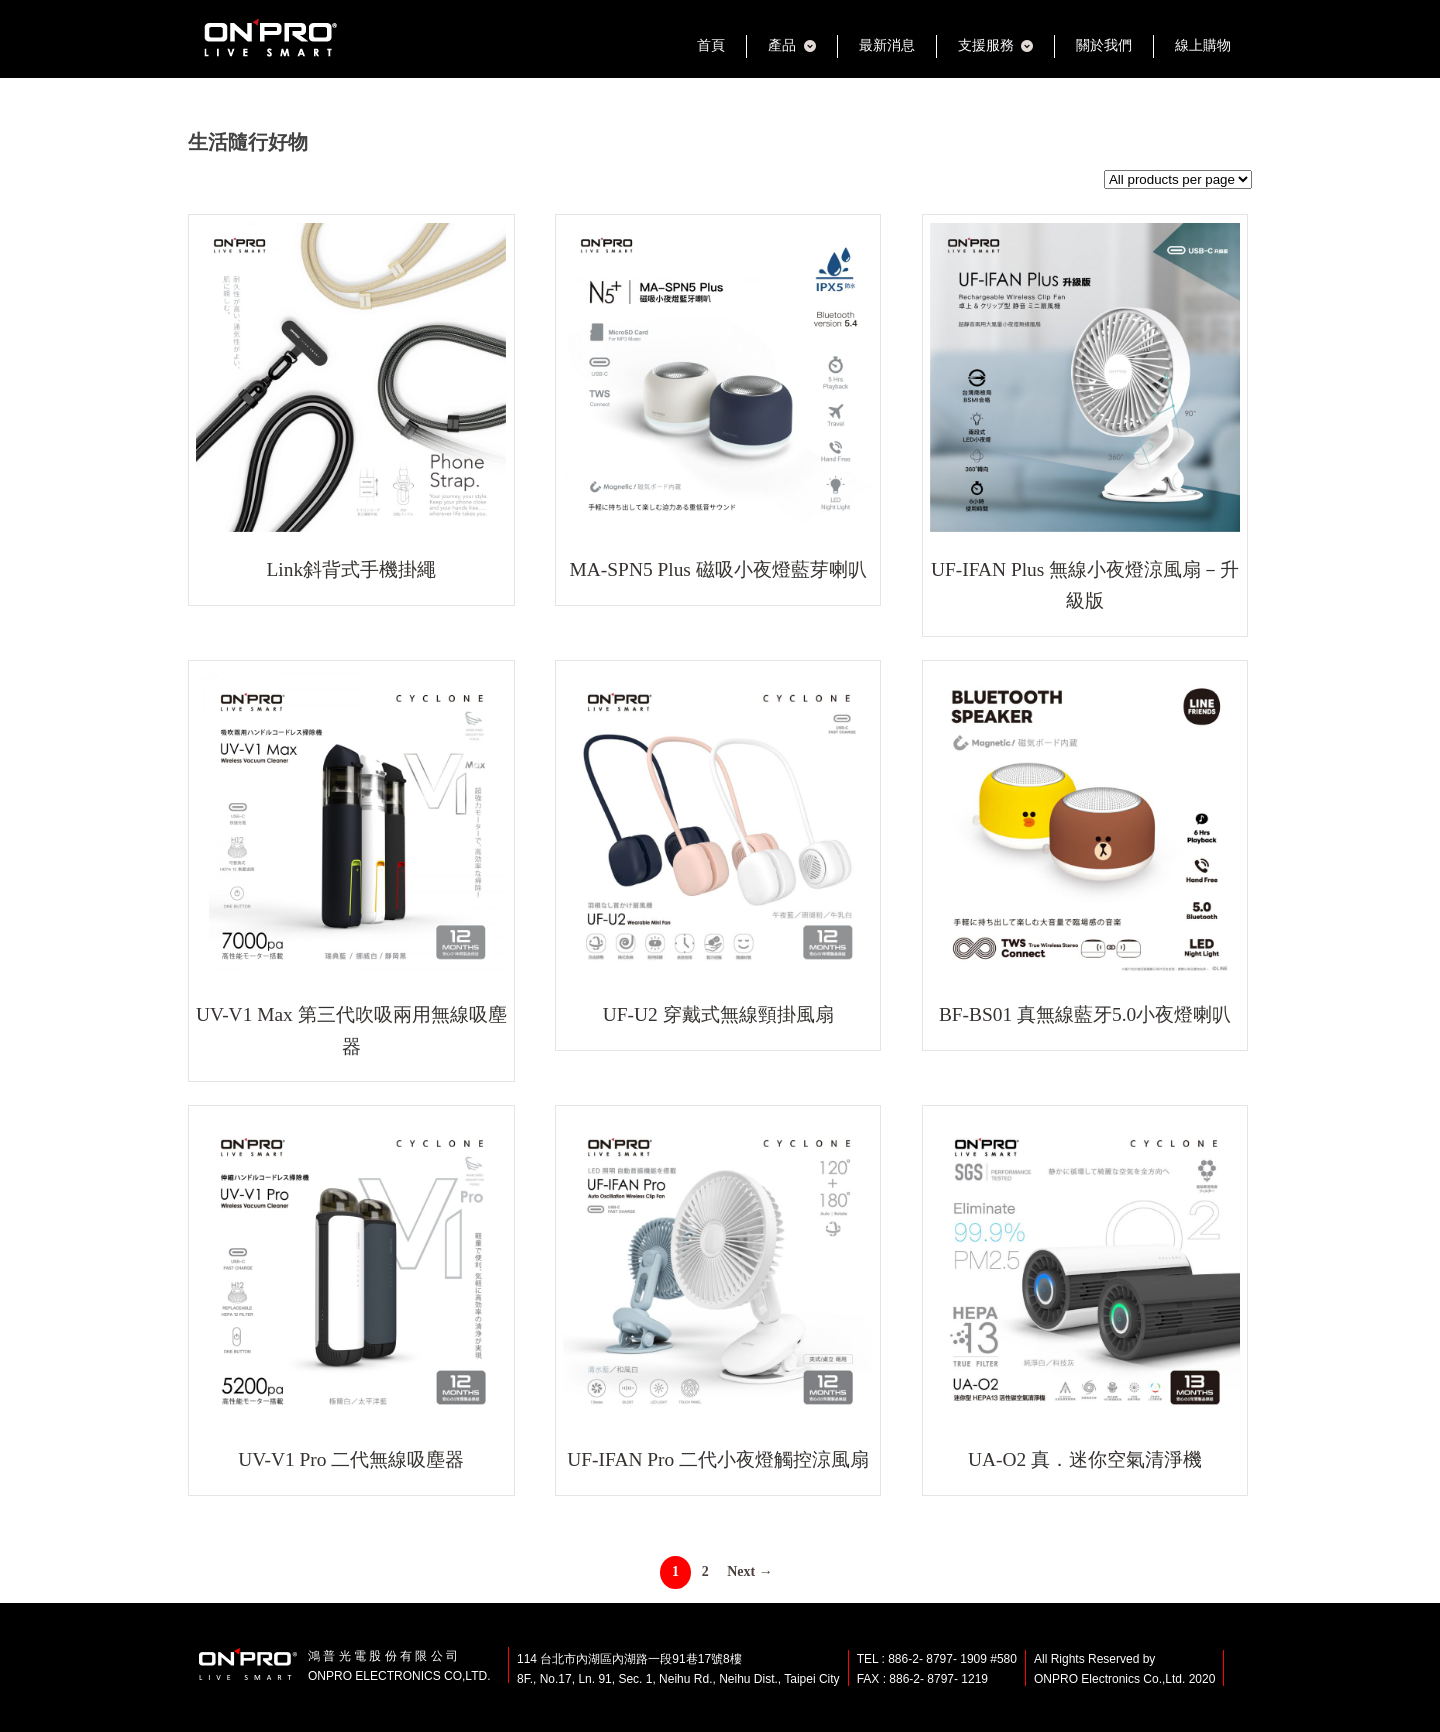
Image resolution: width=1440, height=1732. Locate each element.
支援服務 (986, 45)
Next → (750, 1571)
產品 (782, 45)
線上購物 (1203, 45)
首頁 (711, 45)
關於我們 (1104, 45)
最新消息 (887, 45)
